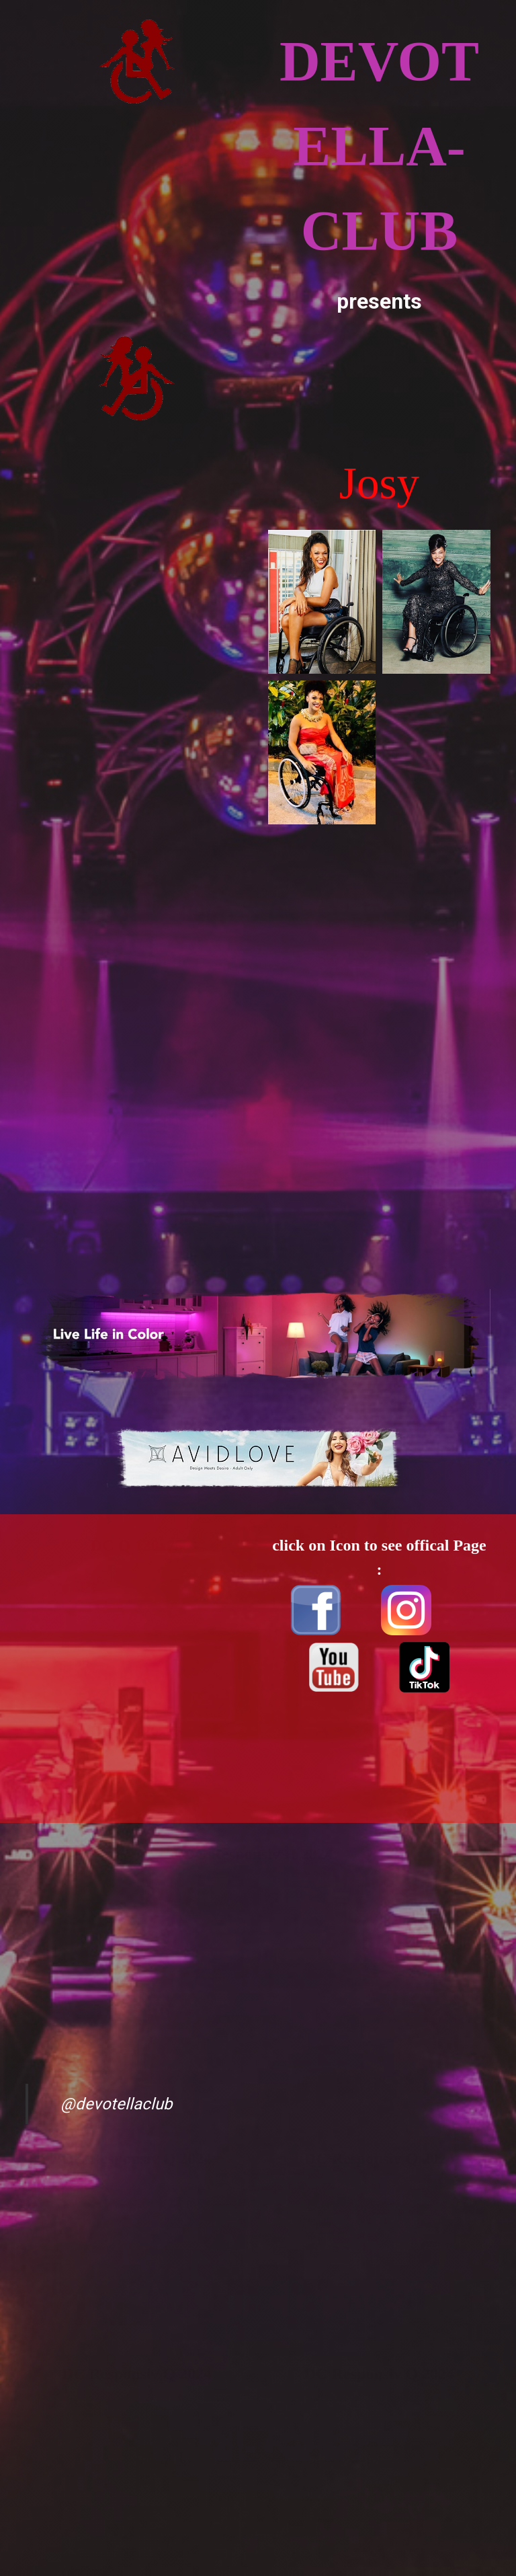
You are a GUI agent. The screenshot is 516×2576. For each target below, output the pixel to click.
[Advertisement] (137, 561)
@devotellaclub (116, 2104)
